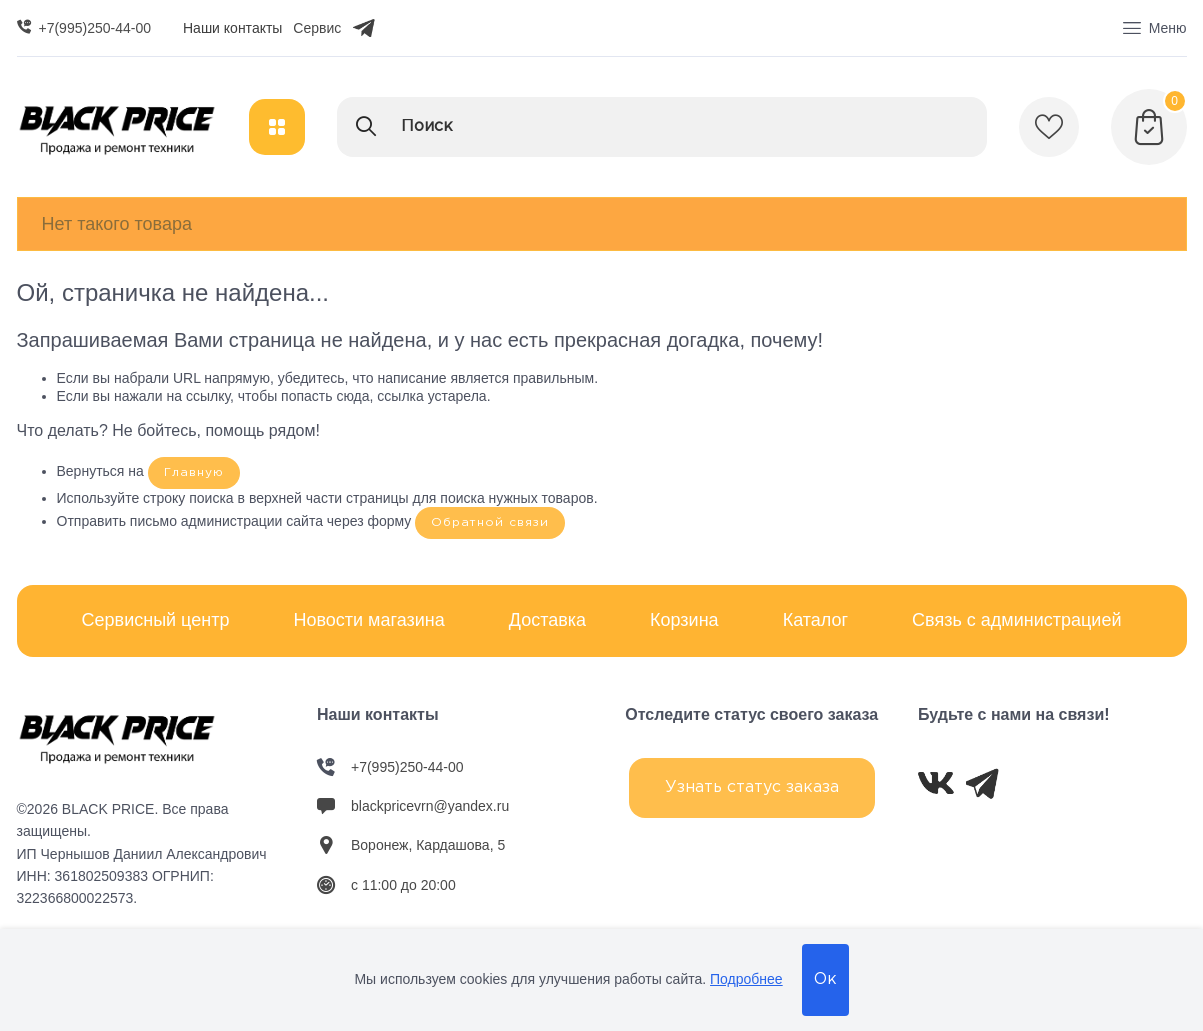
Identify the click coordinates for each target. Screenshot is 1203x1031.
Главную (194, 472)
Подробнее (746, 979)
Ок (825, 979)
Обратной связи (490, 522)
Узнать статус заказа (752, 787)
